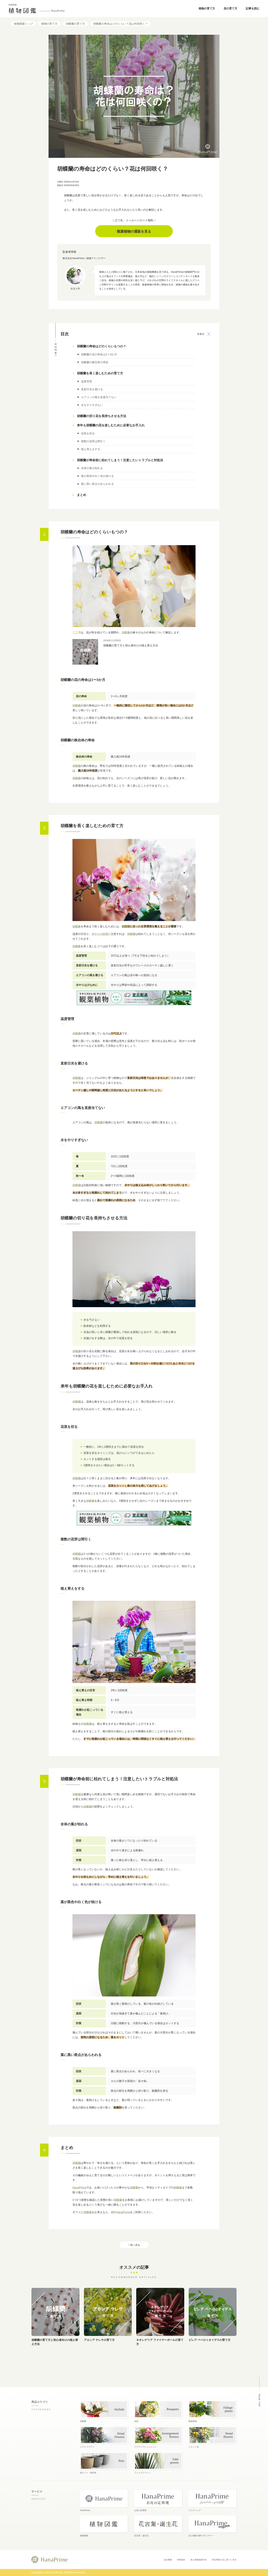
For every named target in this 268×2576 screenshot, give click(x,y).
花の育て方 (230, 8)
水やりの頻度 (100, 933)
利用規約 (181, 2560)
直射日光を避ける (92, 389)
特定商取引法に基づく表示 (224, 2560)
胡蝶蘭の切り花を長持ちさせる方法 (101, 416)
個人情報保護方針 (198, 2560)
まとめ (81, 495)
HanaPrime (79, 2187)
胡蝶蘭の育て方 (75, 23)
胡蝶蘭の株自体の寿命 (94, 362)
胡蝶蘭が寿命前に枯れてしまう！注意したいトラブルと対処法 (120, 460)
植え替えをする (90, 449)
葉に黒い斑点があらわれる (97, 483)
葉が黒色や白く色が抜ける (97, 476)
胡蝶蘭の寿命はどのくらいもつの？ (101, 346)
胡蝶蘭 (126, 632)
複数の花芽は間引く (93, 441)
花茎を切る (88, 433)
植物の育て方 (207, 8)
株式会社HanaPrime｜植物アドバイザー (84, 258)
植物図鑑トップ (23, 23)
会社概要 (168, 2560)
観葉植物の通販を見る (134, 231)
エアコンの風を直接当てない (99, 397)
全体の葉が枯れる (92, 468)
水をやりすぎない (92, 405)
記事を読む (252, 8)
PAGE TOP (259, 2400)
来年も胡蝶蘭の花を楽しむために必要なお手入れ (111, 425)
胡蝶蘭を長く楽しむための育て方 (100, 373)
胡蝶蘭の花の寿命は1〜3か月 (99, 354)
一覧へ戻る (134, 2245)
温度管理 (86, 381)
